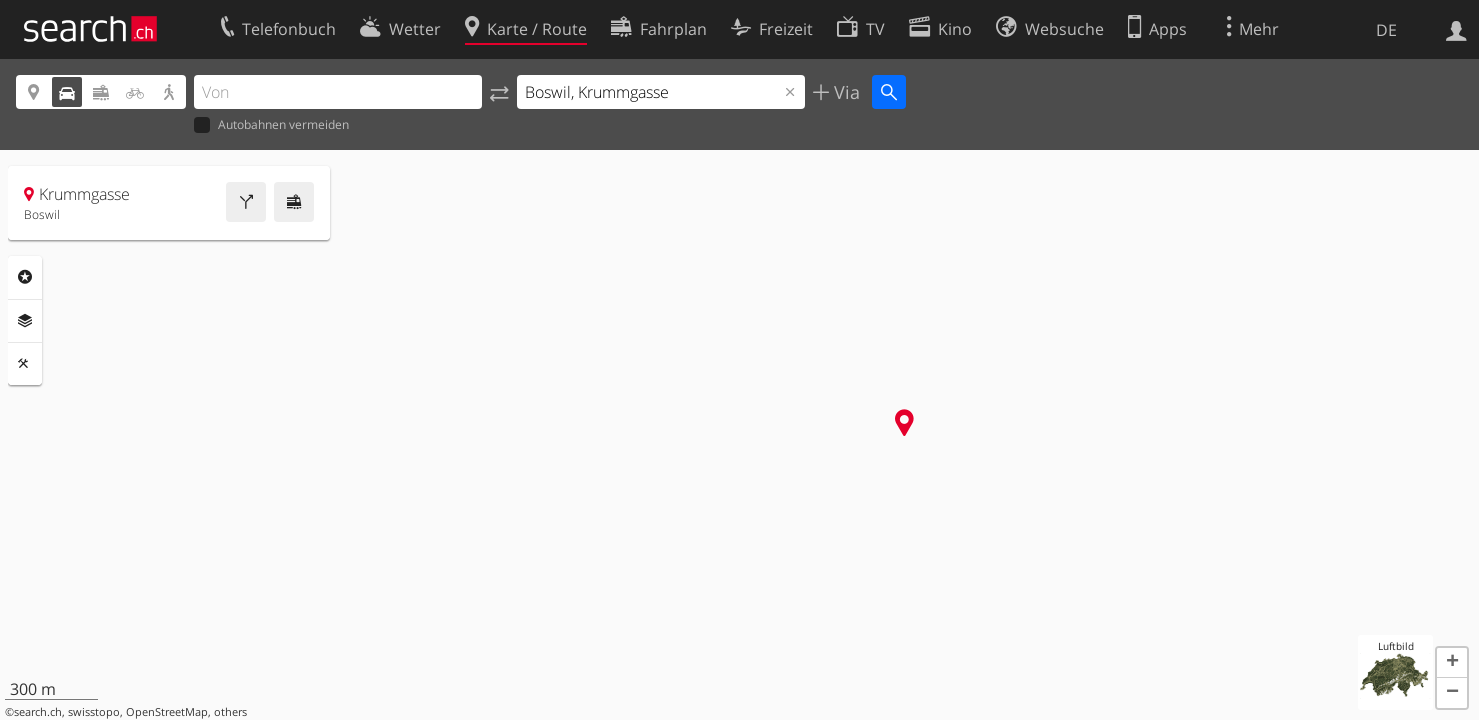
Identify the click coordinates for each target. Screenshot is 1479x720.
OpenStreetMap (167, 712)
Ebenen (25, 321)
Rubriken (25, 277)
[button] (1452, 663)
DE (1386, 30)
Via (844, 92)
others (230, 712)
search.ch (38, 712)
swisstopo (94, 712)
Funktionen (25, 364)
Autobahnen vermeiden (271, 125)
